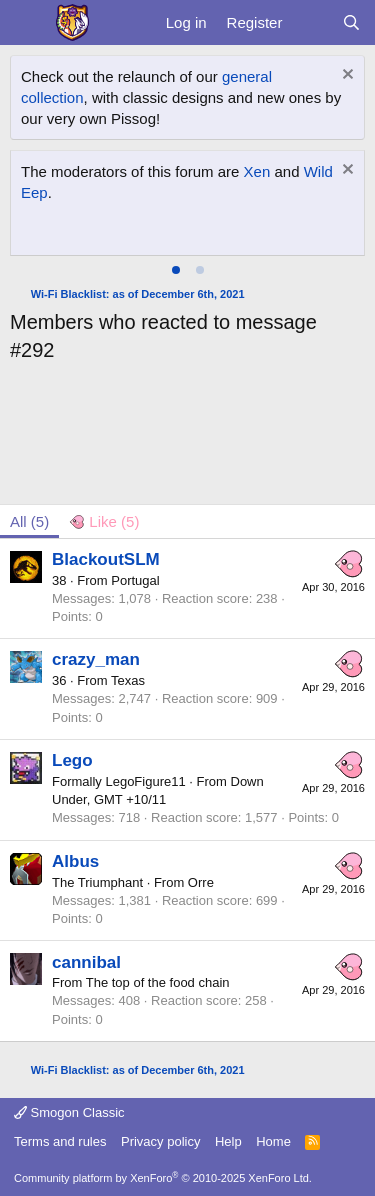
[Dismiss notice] (345, 76)
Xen (257, 171)
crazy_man (96, 659)
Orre (201, 882)
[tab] (176, 270)
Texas (128, 680)
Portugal (135, 580)
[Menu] (27, 23)
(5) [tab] (29, 521)
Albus (75, 861)
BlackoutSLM (106, 559)
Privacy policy (160, 1141)
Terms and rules (60, 1141)
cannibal (86, 962)
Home (273, 1141)
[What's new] (311, 22)
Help (228, 1141)
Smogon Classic (69, 1112)
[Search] (351, 22)
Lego (72, 760)
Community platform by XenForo (163, 1178)
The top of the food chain (158, 982)
